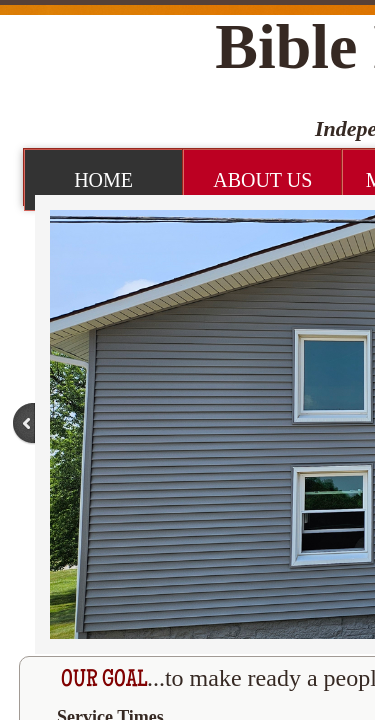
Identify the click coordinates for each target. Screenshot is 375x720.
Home (103, 180)
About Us (262, 180)
